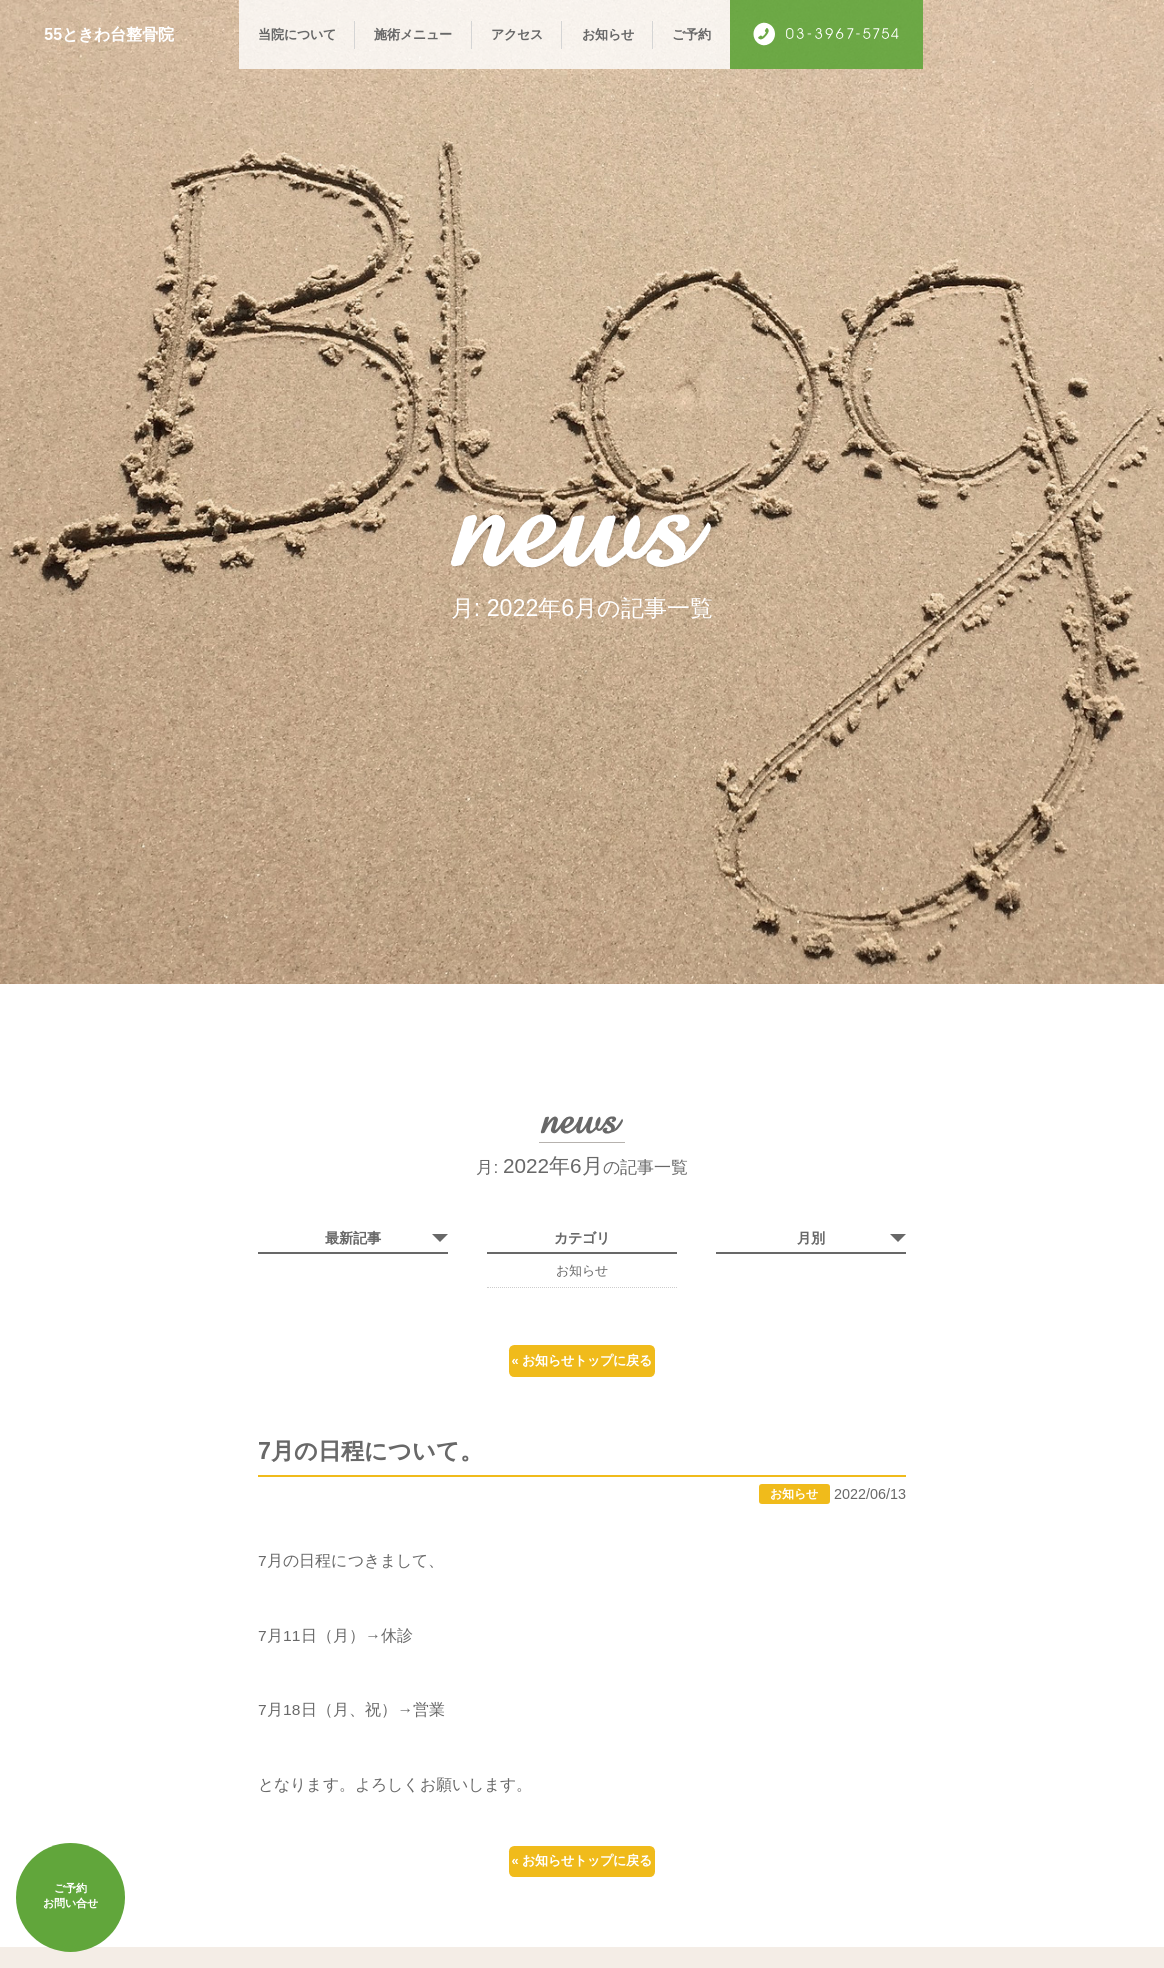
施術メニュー (413, 34)
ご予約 (691, 34)
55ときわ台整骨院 (117, 34)
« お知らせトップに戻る (582, 1366)
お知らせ (608, 34)
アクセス (517, 34)
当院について (297, 34)
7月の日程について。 (384, 1471)
